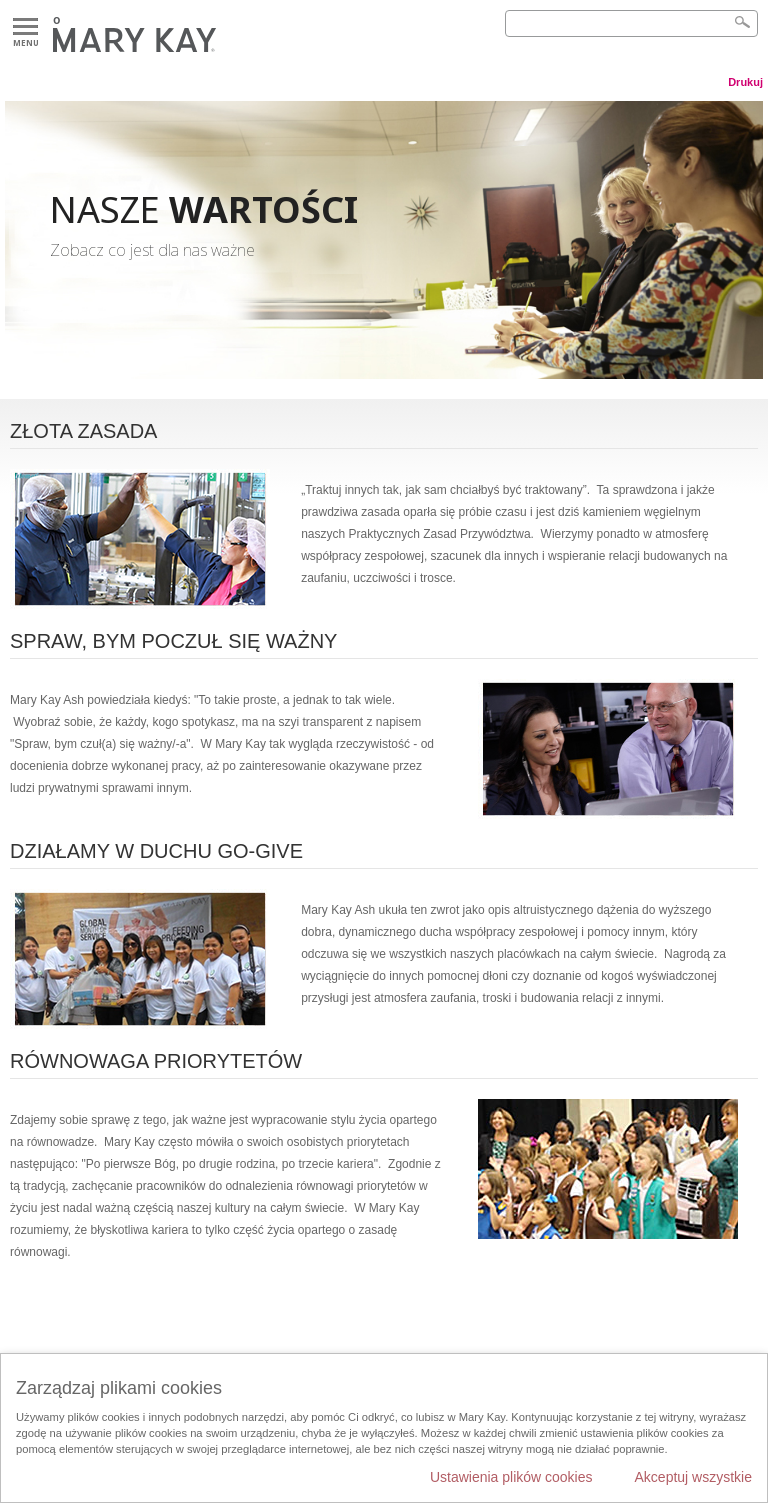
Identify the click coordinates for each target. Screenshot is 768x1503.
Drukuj (745, 82)
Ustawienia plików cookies (511, 1477)
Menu (25, 27)
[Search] (631, 23)
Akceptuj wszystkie (693, 1477)
